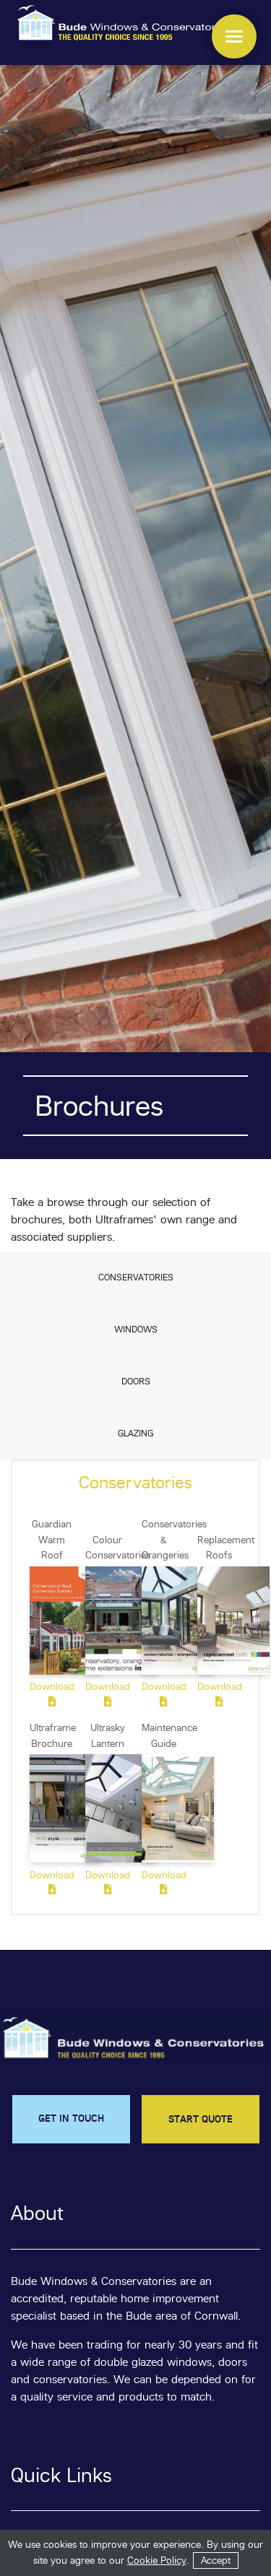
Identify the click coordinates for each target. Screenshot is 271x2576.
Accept (216, 2560)
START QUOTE (200, 2119)
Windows (136, 1329)
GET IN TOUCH (71, 2118)
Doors (135, 1381)
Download (52, 1694)
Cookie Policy (156, 2560)
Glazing (135, 1433)
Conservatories (135, 1277)
